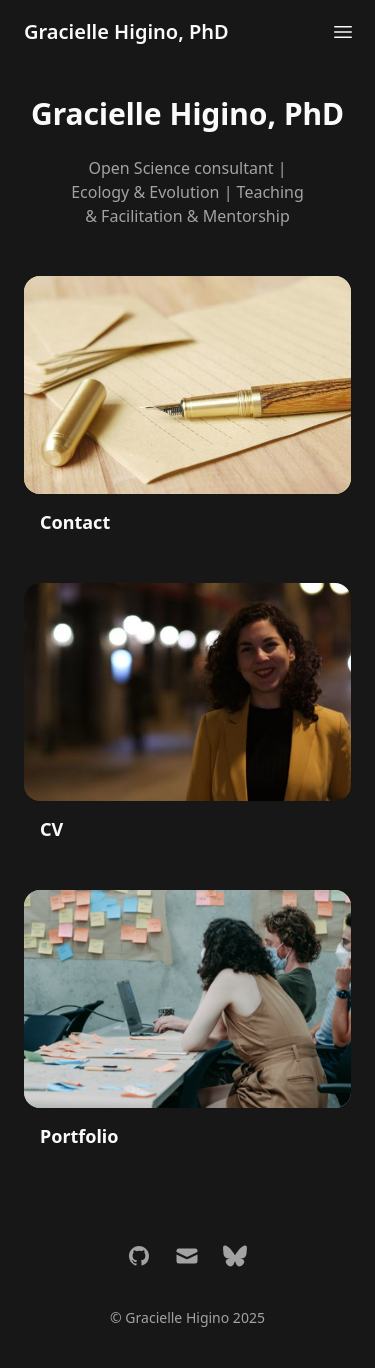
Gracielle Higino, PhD (126, 31)
